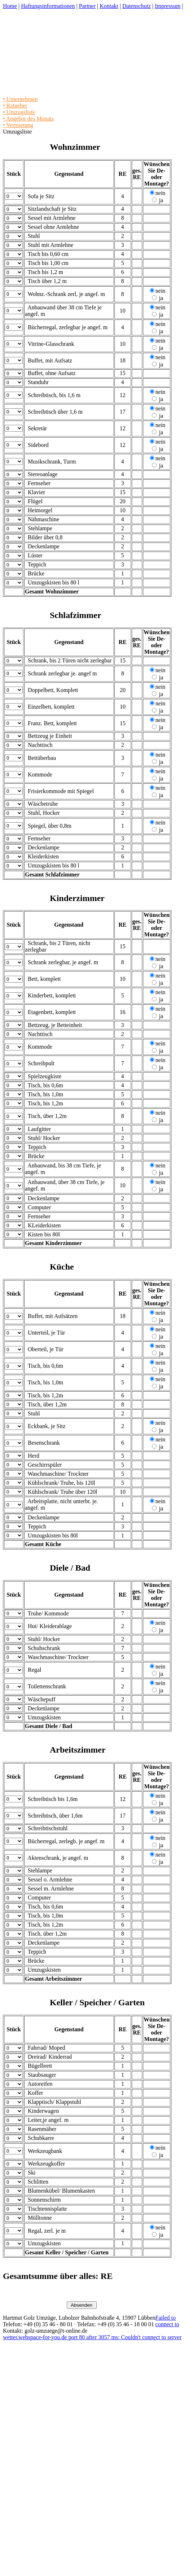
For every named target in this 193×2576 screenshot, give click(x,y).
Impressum (167, 6)
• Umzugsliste (19, 112)
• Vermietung (18, 125)
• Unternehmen (20, 99)
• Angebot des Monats (28, 119)
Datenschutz (136, 6)
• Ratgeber (15, 106)
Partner (87, 6)
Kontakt (109, 6)
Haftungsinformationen (48, 6)
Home (10, 6)
